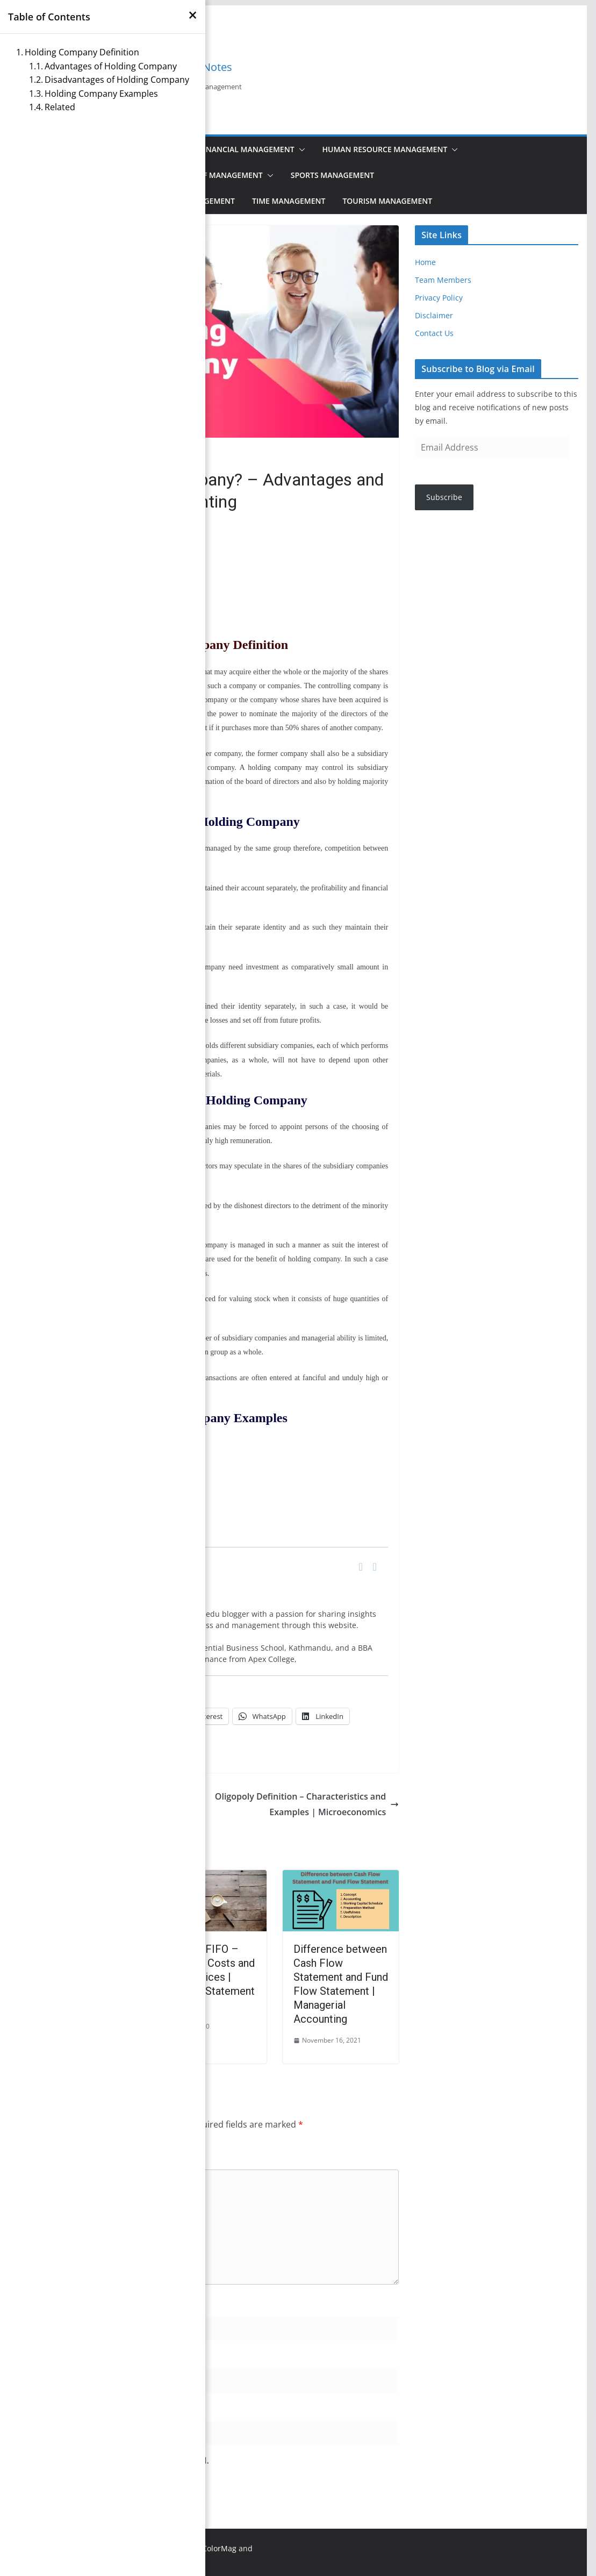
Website (34, 2408)
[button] (300, 149)
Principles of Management (207, 175)
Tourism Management (387, 201)
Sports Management (332, 175)
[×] (192, 15)
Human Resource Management (385, 149)
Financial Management (247, 149)
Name (33, 2304)
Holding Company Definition (82, 52)
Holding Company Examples (101, 93)
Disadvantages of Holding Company (117, 79)
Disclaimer (434, 315)
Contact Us (434, 333)
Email (32, 2356)
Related (60, 107)
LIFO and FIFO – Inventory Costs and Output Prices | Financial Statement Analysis (208, 1977)
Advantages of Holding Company (111, 66)
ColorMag (219, 2548)
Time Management (288, 201)
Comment (42, 2157)
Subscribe (444, 497)
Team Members (443, 280)
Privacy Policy (439, 297)
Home (425, 262)
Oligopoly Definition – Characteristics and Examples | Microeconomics (307, 1804)
